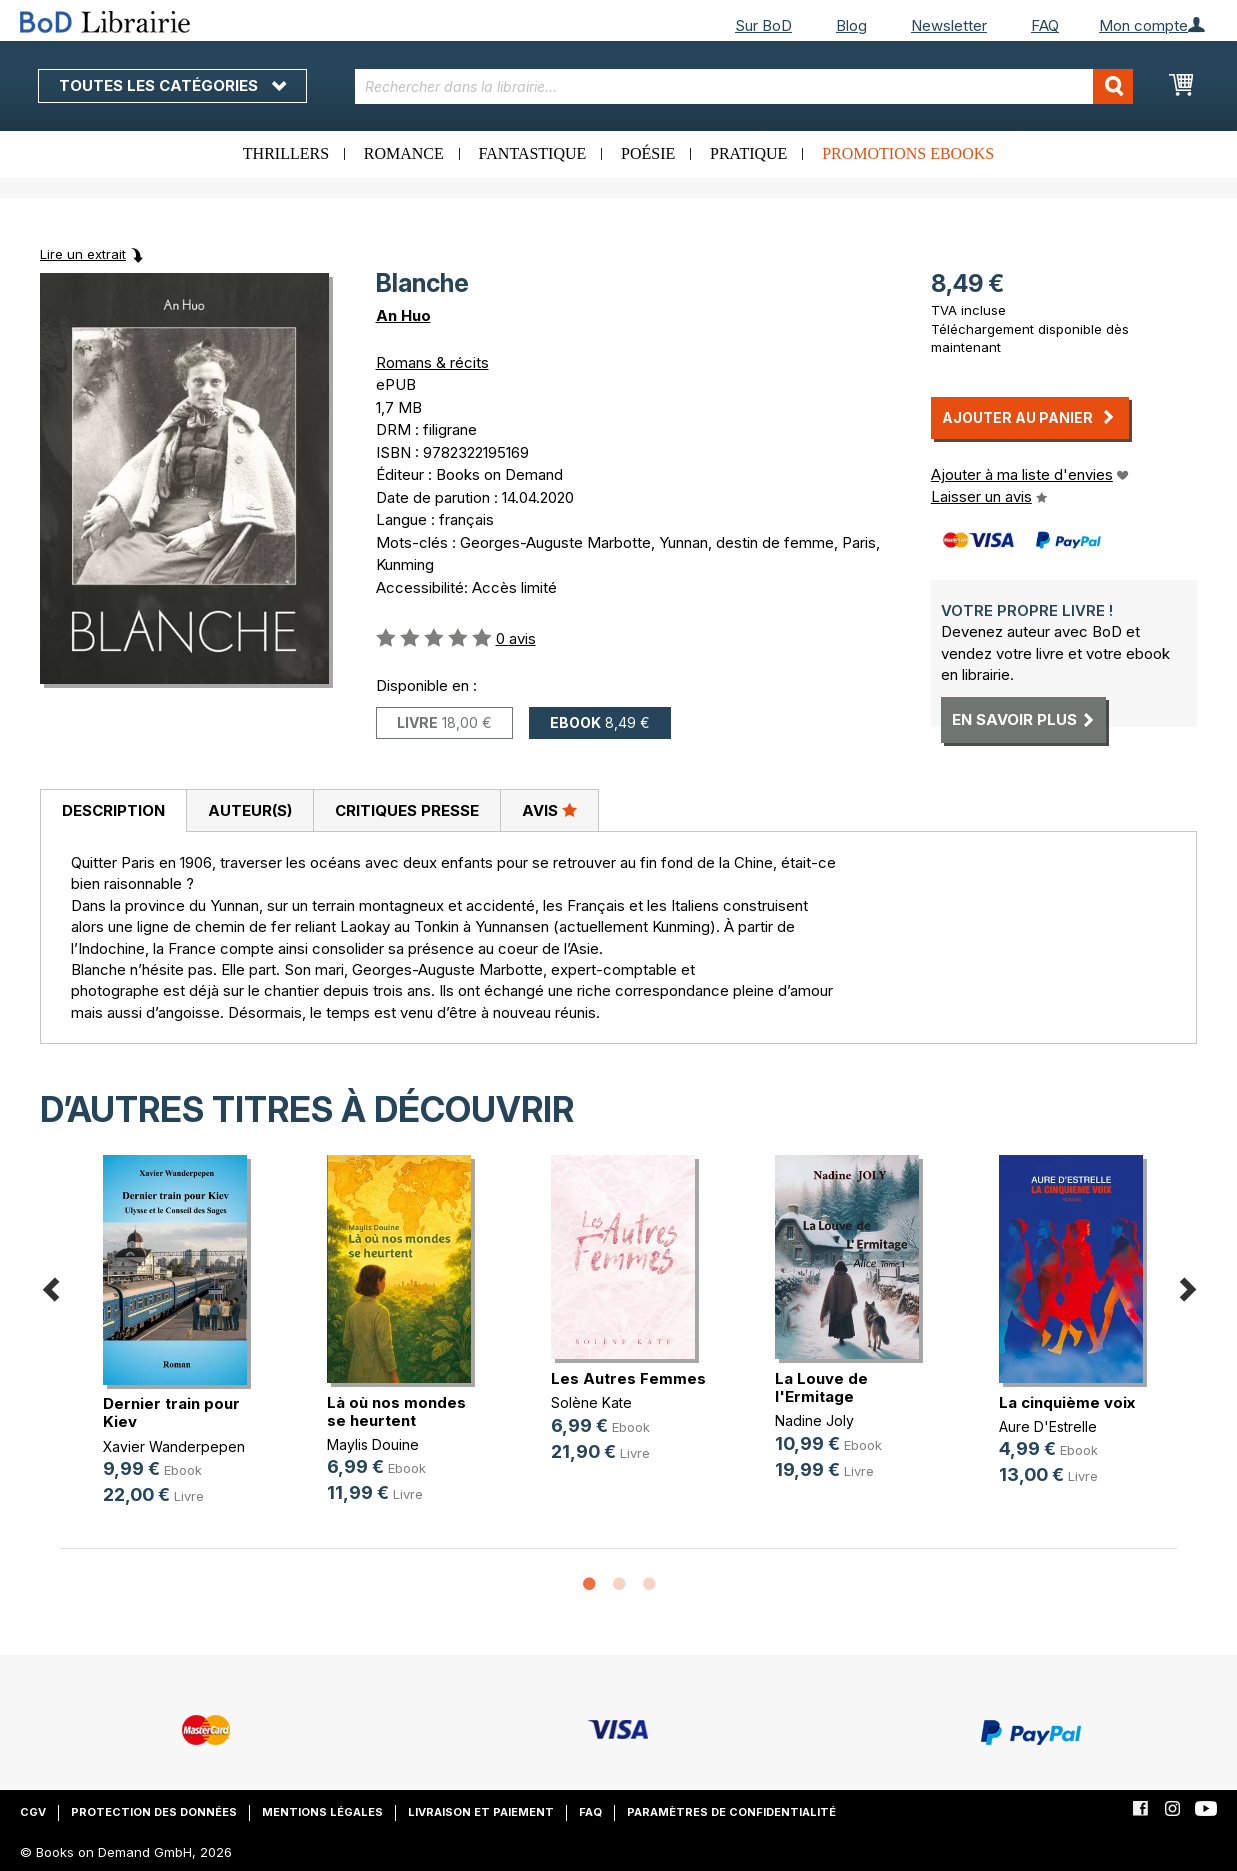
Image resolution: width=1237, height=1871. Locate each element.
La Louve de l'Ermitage (821, 1387)
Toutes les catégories (172, 85)
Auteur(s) (250, 810)
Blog (851, 25)
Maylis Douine (373, 1444)
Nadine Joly (814, 1420)
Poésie (648, 153)
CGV (33, 1812)
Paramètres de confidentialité (731, 1812)
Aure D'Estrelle (1048, 1426)
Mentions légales (322, 1812)
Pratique (748, 153)
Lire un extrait (83, 254)
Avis (549, 810)
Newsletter (949, 25)
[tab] (113, 811)
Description (113, 810)
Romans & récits (432, 362)
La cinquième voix (1067, 1402)
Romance (404, 153)
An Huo (403, 315)
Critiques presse (407, 810)
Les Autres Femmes (628, 1378)
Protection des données (154, 1812)
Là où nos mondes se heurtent (396, 1411)
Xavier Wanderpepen (174, 1446)
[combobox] (744, 86)
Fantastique (533, 153)
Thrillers (286, 153)
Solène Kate (591, 1402)
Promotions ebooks (908, 153)
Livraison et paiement (481, 1812)
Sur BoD (763, 25)
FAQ (1045, 25)
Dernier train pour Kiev (171, 1412)
